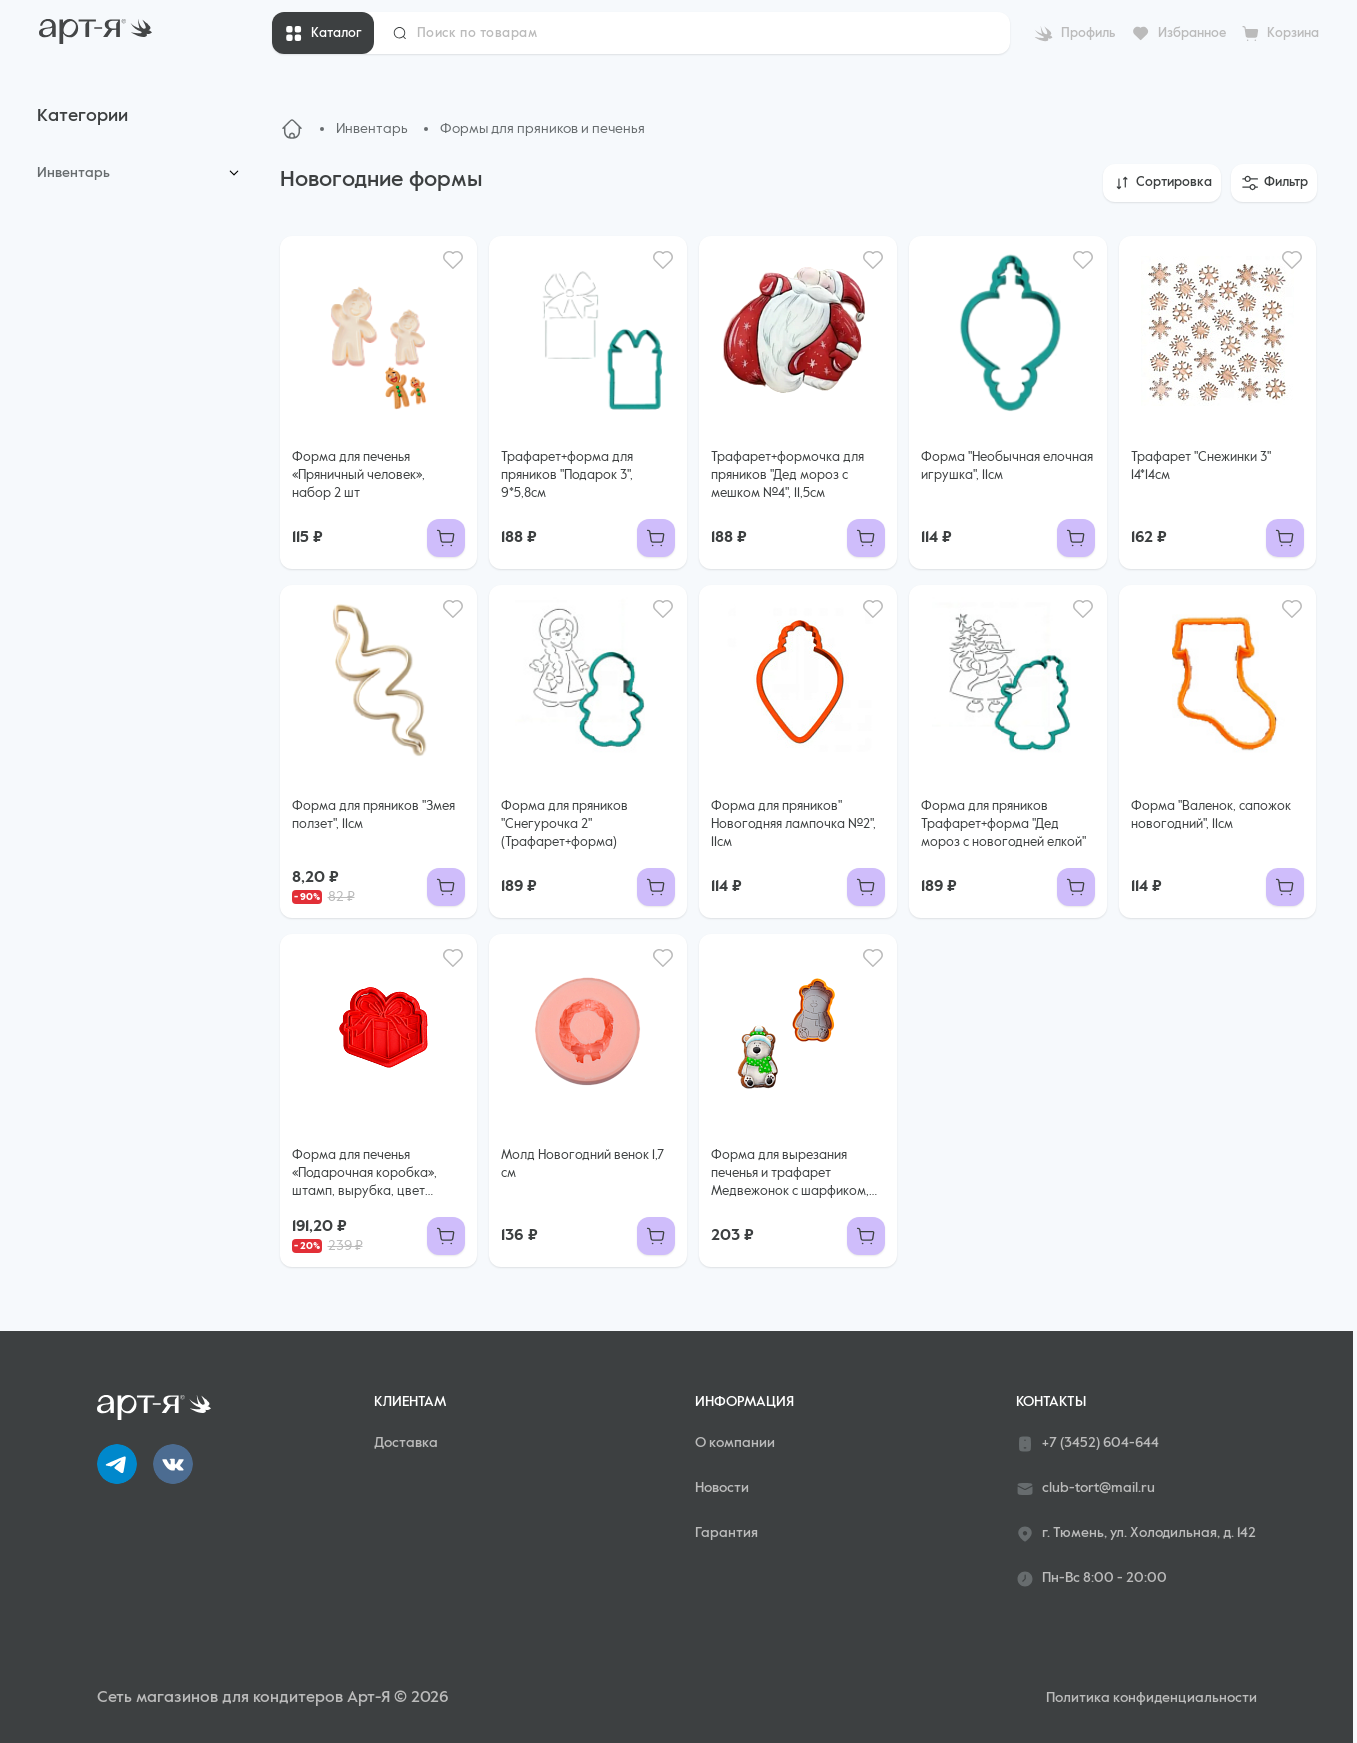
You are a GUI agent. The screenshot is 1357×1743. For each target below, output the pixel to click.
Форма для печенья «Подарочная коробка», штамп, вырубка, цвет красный (364, 1175)
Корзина (1293, 33)
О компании (735, 1443)
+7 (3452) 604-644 (1087, 1444)
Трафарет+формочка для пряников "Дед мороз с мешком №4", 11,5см (787, 475)
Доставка (406, 1443)
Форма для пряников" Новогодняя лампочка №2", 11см (793, 824)
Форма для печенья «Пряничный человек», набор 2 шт (358, 475)
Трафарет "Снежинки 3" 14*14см (1201, 466)
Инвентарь (73, 173)
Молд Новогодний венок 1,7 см (582, 1164)
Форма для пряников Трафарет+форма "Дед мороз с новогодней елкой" (1003, 824)
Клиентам (410, 1402)
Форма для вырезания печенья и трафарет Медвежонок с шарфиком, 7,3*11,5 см (790, 1175)
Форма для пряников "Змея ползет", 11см (373, 815)
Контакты (1051, 1402)
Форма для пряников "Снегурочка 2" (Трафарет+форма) (564, 824)
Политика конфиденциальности (1151, 1698)
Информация (744, 1402)
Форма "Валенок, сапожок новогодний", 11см (1211, 815)
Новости (722, 1488)
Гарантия (726, 1533)
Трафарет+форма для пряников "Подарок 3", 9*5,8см (567, 475)
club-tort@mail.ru (1085, 1489)
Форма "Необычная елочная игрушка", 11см (1007, 466)
